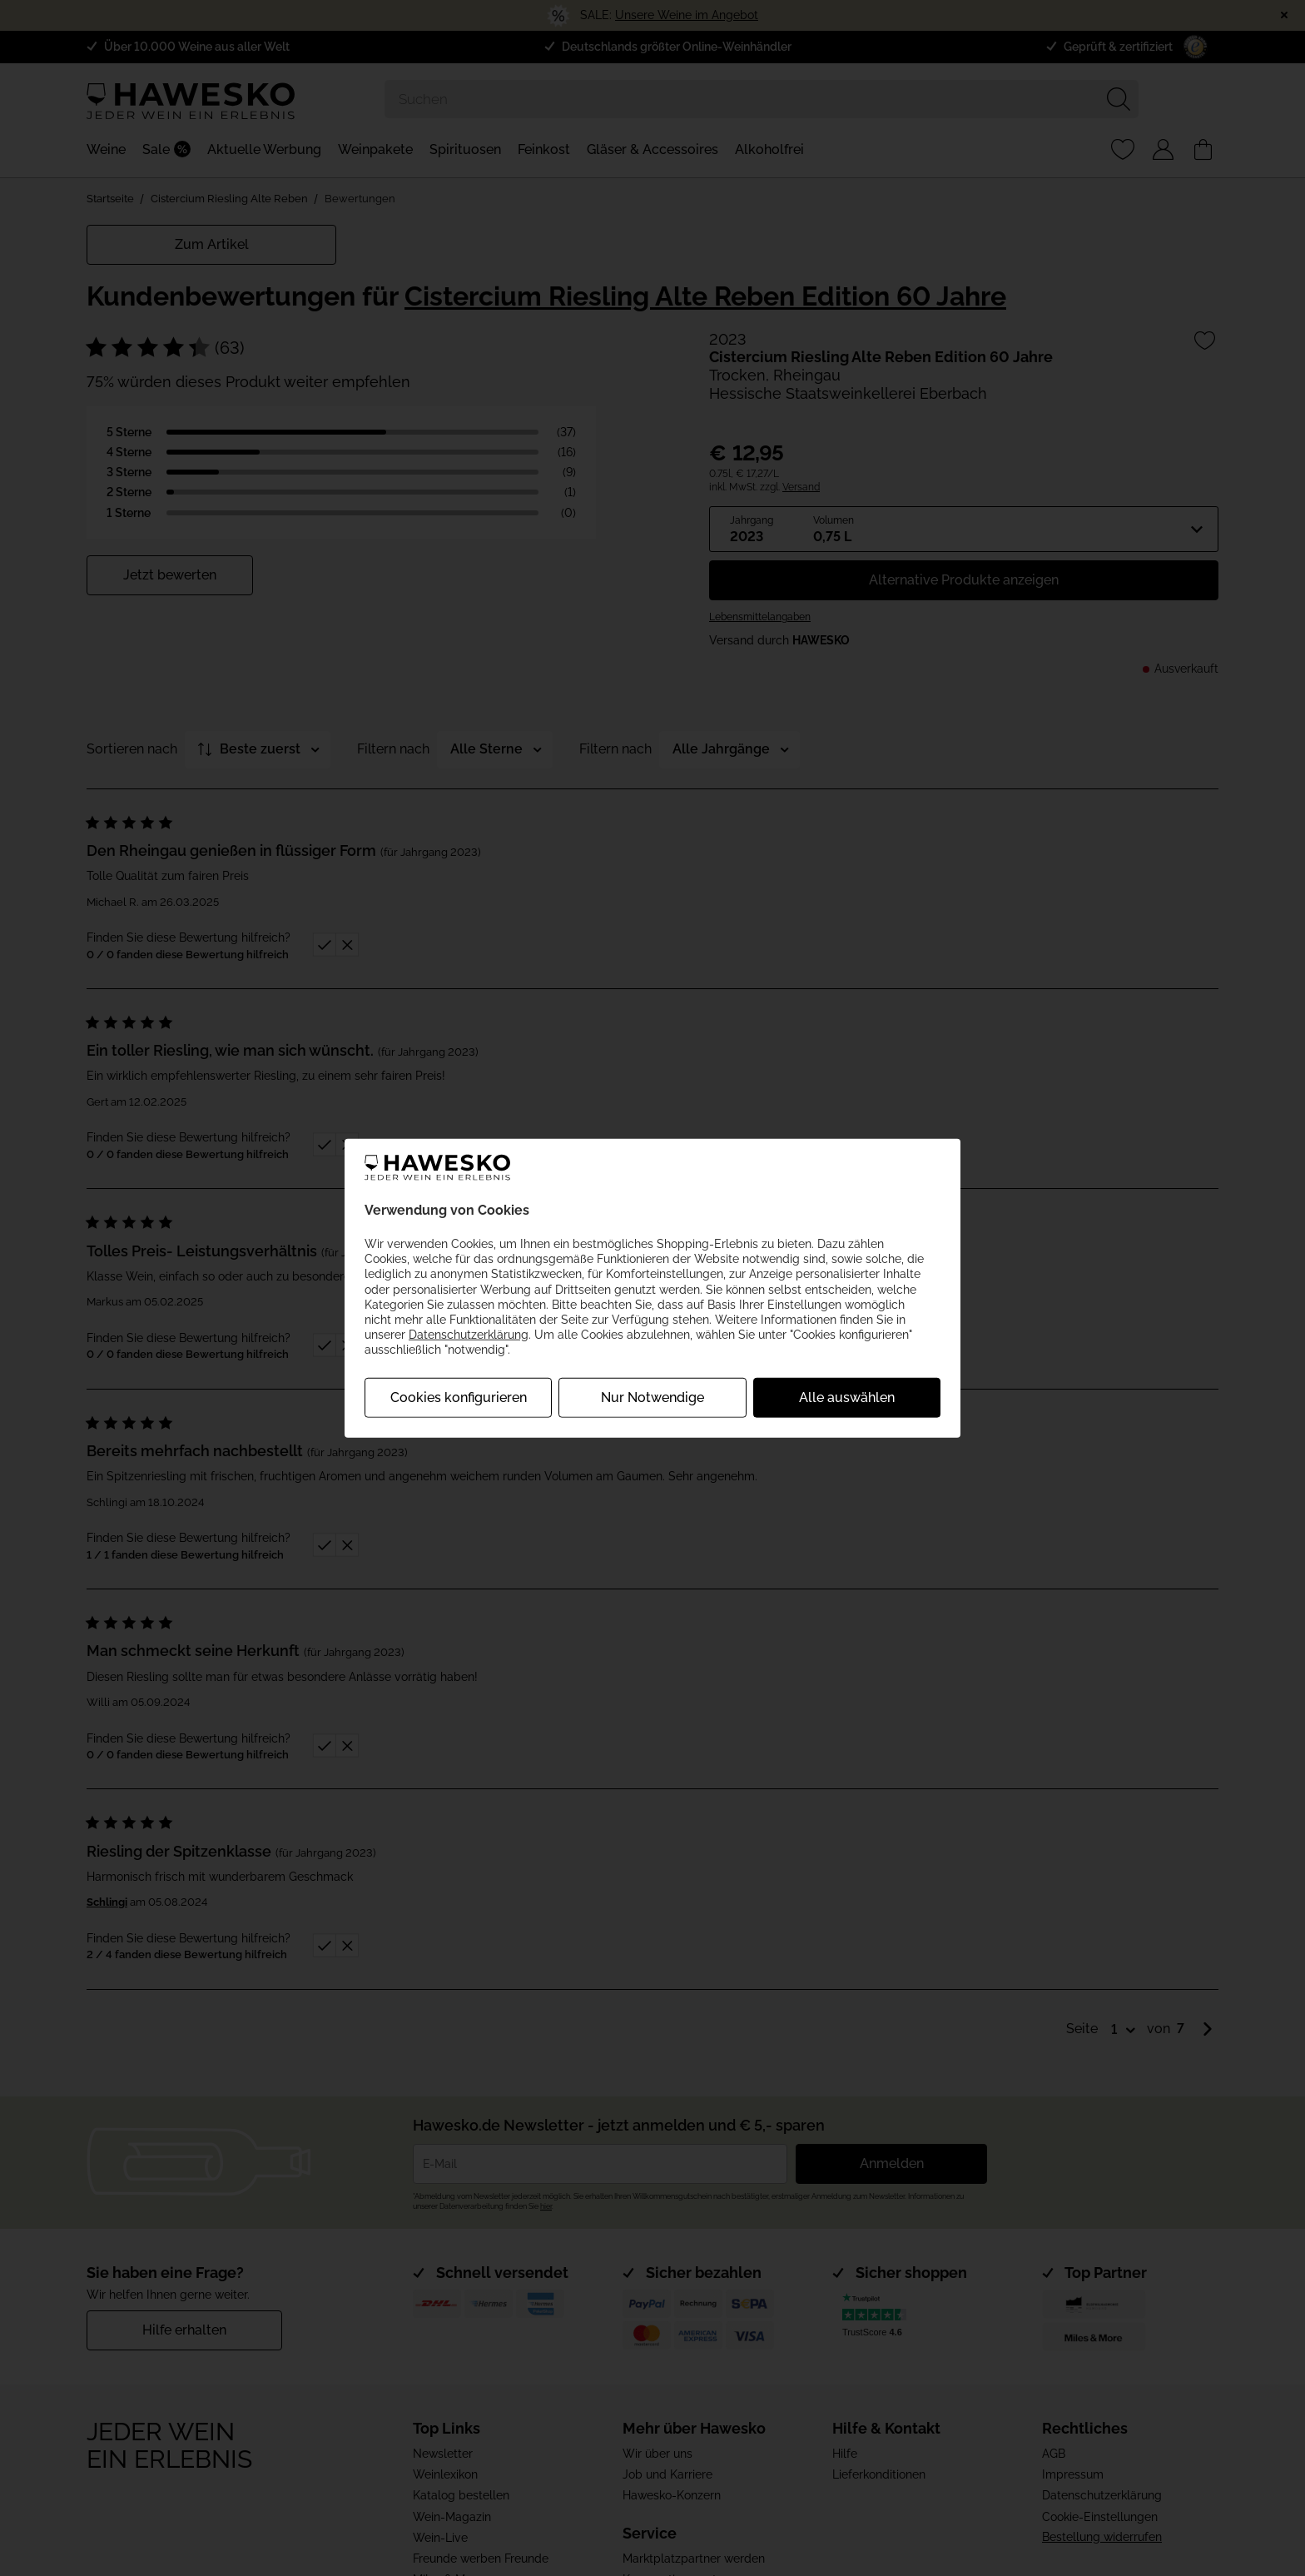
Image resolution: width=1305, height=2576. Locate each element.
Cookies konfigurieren (458, 1397)
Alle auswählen (847, 1397)
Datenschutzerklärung (468, 1334)
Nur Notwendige (652, 1397)
